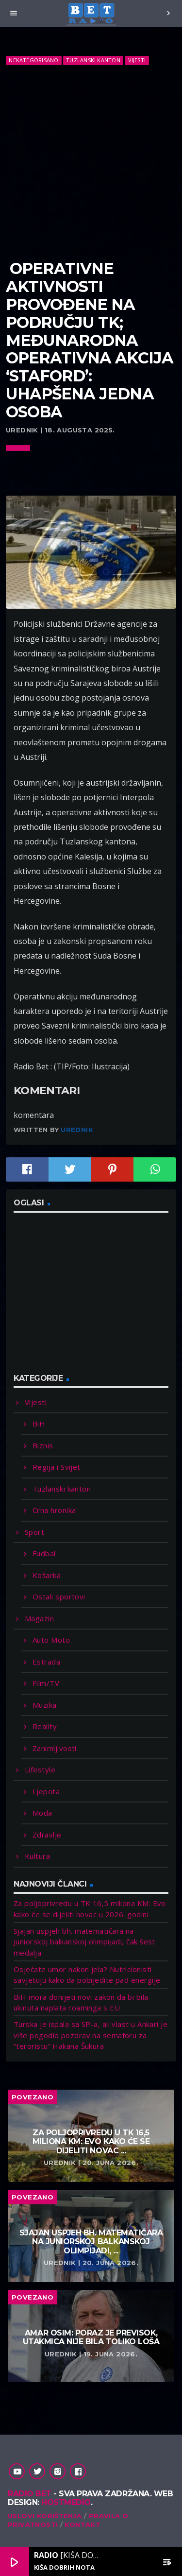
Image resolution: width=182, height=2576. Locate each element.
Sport (34, 1532)
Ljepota (46, 1791)
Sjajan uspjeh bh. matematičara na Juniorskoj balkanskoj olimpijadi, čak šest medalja (84, 1942)
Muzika (45, 1705)
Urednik (77, 1129)
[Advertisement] (91, 163)
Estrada (46, 1661)
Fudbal (44, 1553)
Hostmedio (66, 2502)
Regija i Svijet (57, 1467)
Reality (45, 1726)
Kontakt (82, 2524)
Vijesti (137, 60)
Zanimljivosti (55, 1748)
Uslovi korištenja (45, 2516)
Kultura (37, 1856)
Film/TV (46, 1683)
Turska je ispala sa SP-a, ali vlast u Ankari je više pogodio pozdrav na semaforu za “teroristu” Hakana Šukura (90, 2035)
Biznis (43, 1445)
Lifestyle (40, 1769)
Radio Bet (29, 2493)
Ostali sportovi (59, 1596)
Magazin (39, 1618)
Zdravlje (47, 1834)
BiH (39, 1423)
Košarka (47, 1575)
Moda (42, 1813)
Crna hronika (54, 1510)
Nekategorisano (33, 60)
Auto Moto (51, 1640)
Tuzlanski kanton (93, 60)
